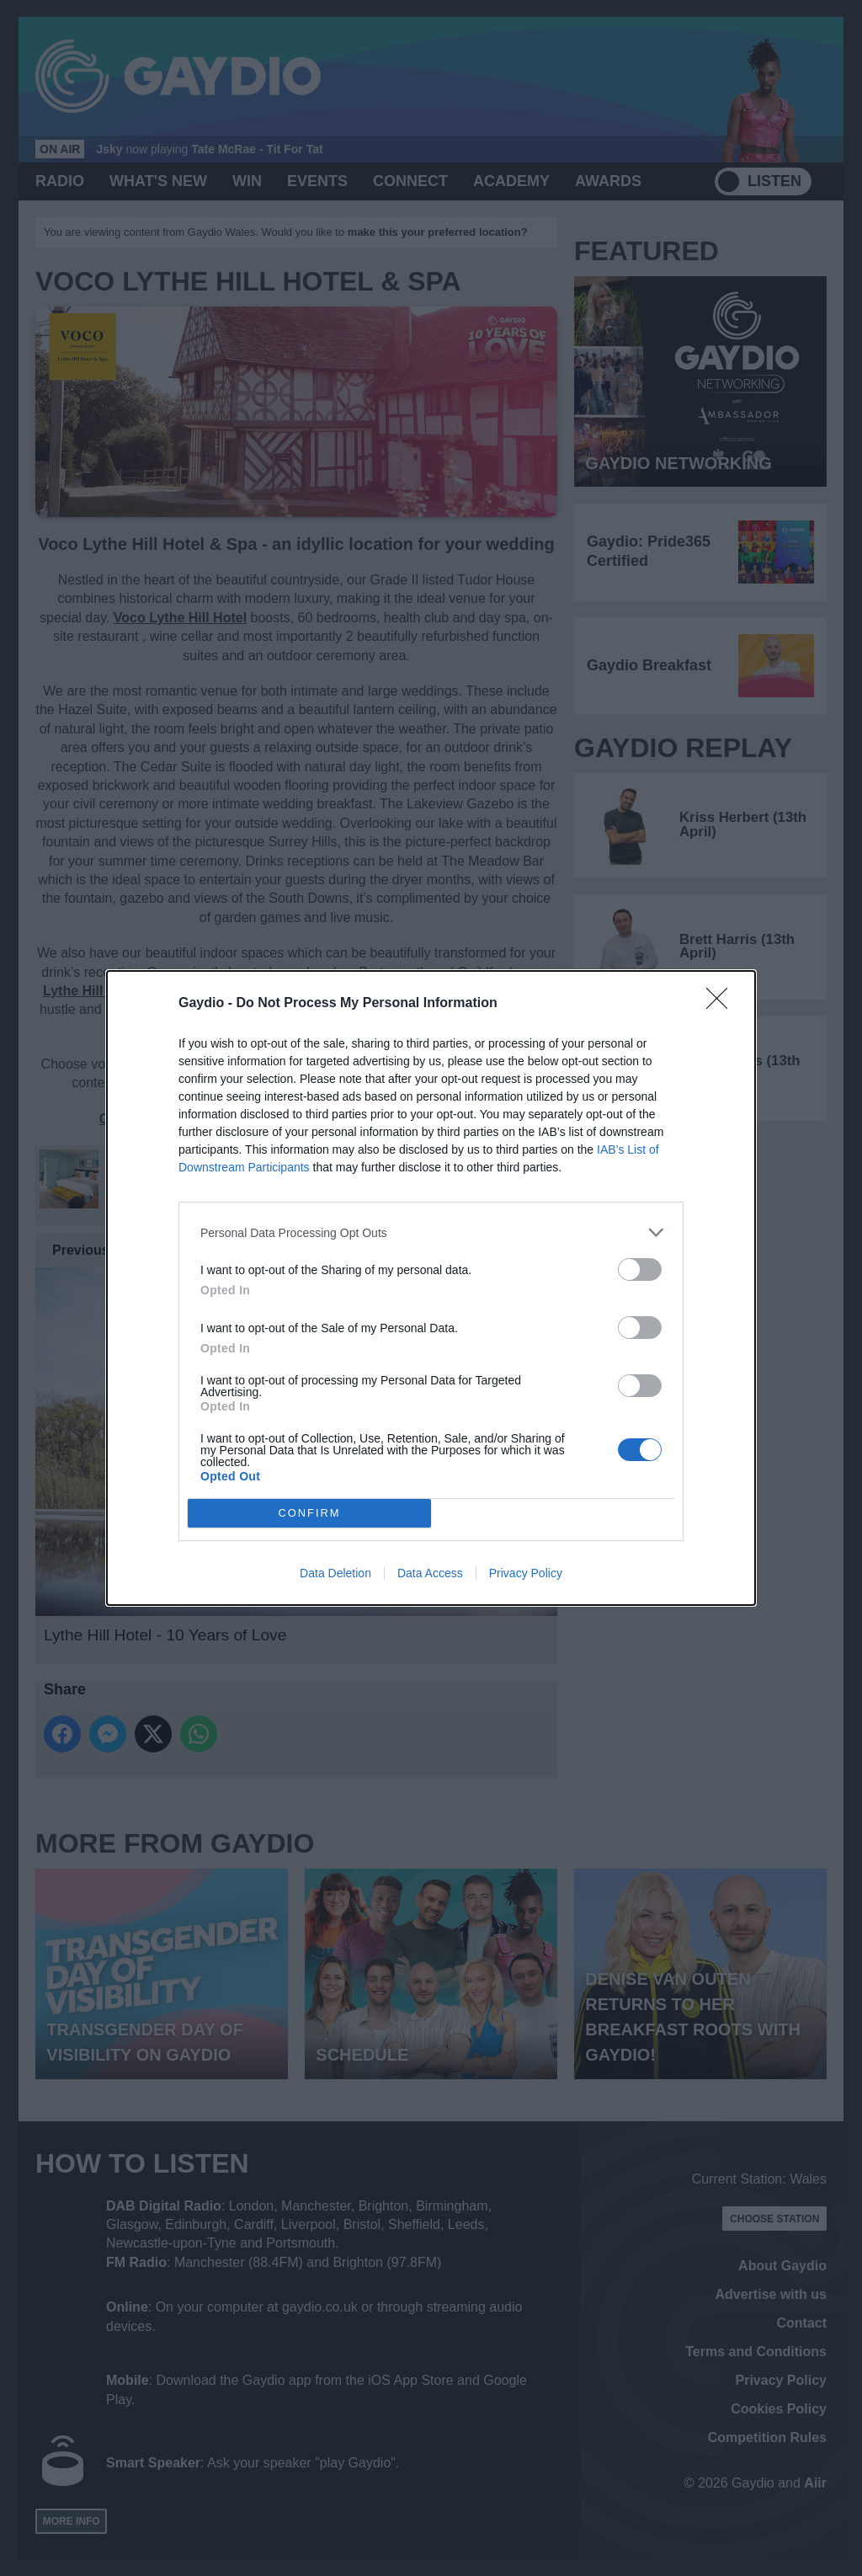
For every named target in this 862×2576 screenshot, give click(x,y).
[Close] (722, 1004)
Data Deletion (335, 1573)
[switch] (640, 1269)
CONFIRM (309, 1513)
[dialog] (431, 1288)
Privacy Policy (525, 1573)
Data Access (430, 1573)
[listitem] (431, 1232)
